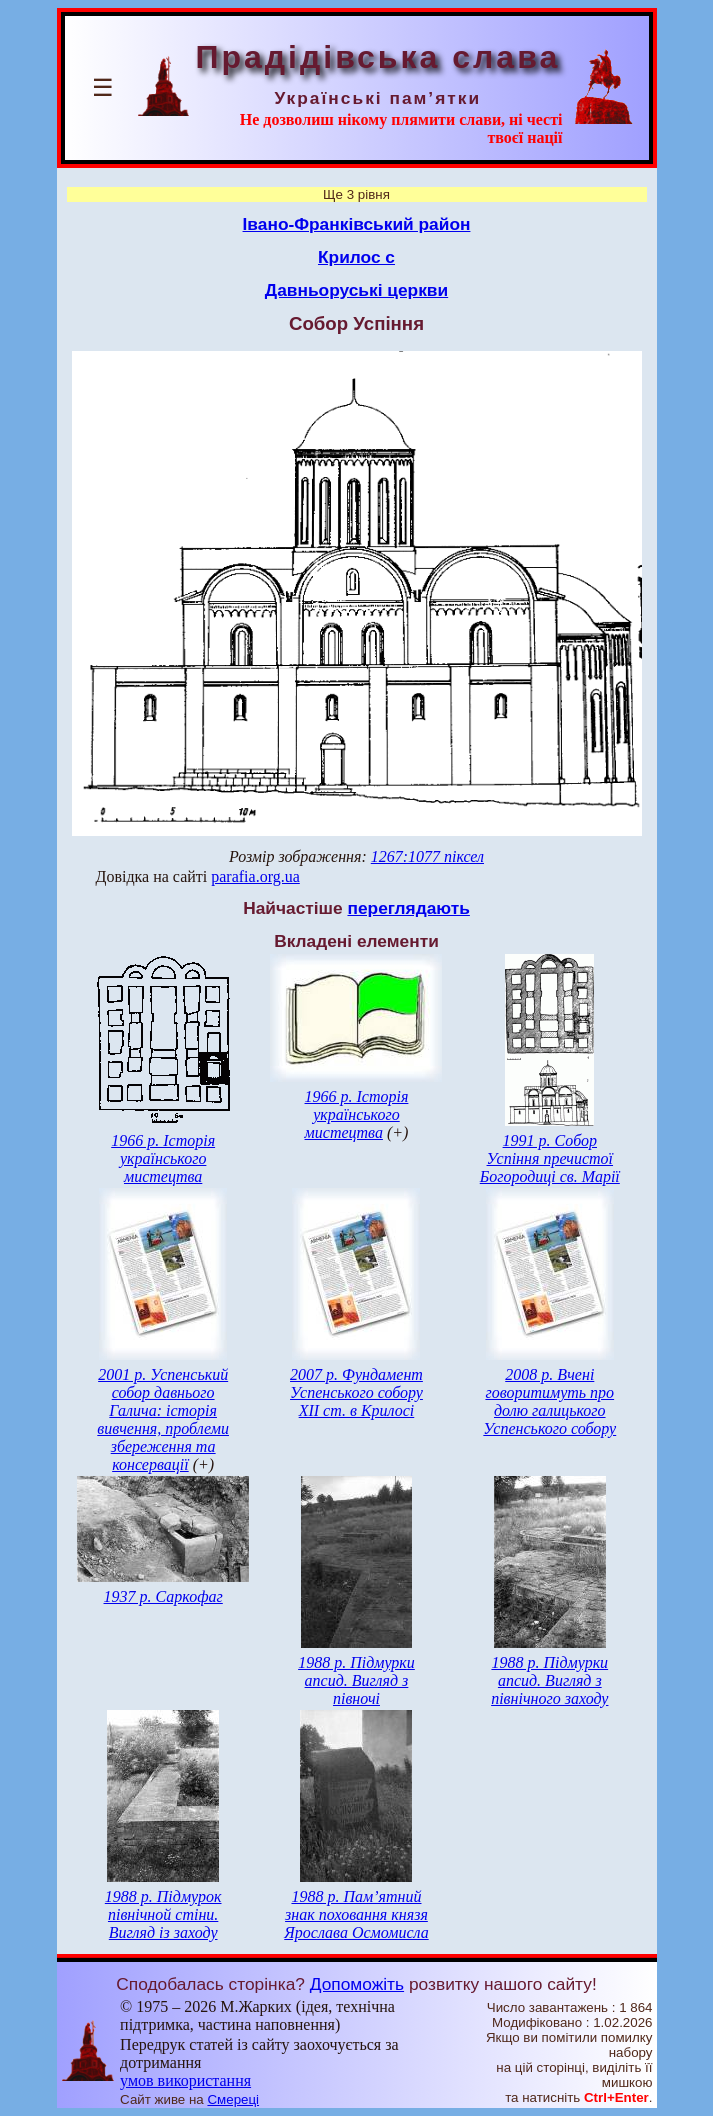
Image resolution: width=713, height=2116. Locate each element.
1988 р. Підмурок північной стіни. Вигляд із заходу (163, 1914)
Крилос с (356, 257)
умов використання (185, 2080)
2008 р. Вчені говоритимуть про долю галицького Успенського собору (549, 1401)
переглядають (408, 908)
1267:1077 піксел (427, 856)
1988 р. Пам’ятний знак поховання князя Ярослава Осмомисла (356, 1914)
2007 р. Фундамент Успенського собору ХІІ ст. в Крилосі (356, 1392)
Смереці (233, 2099)
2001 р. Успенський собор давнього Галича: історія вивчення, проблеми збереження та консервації (163, 1419)
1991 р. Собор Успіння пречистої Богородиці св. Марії (550, 1158)
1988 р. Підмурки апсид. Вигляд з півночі (356, 1680)
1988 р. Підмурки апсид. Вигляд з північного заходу (549, 1680)
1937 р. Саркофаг (163, 1596)
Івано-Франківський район (357, 224)
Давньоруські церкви (356, 290)
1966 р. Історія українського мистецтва (163, 1158)
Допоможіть (357, 1984)
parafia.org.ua (255, 876)
